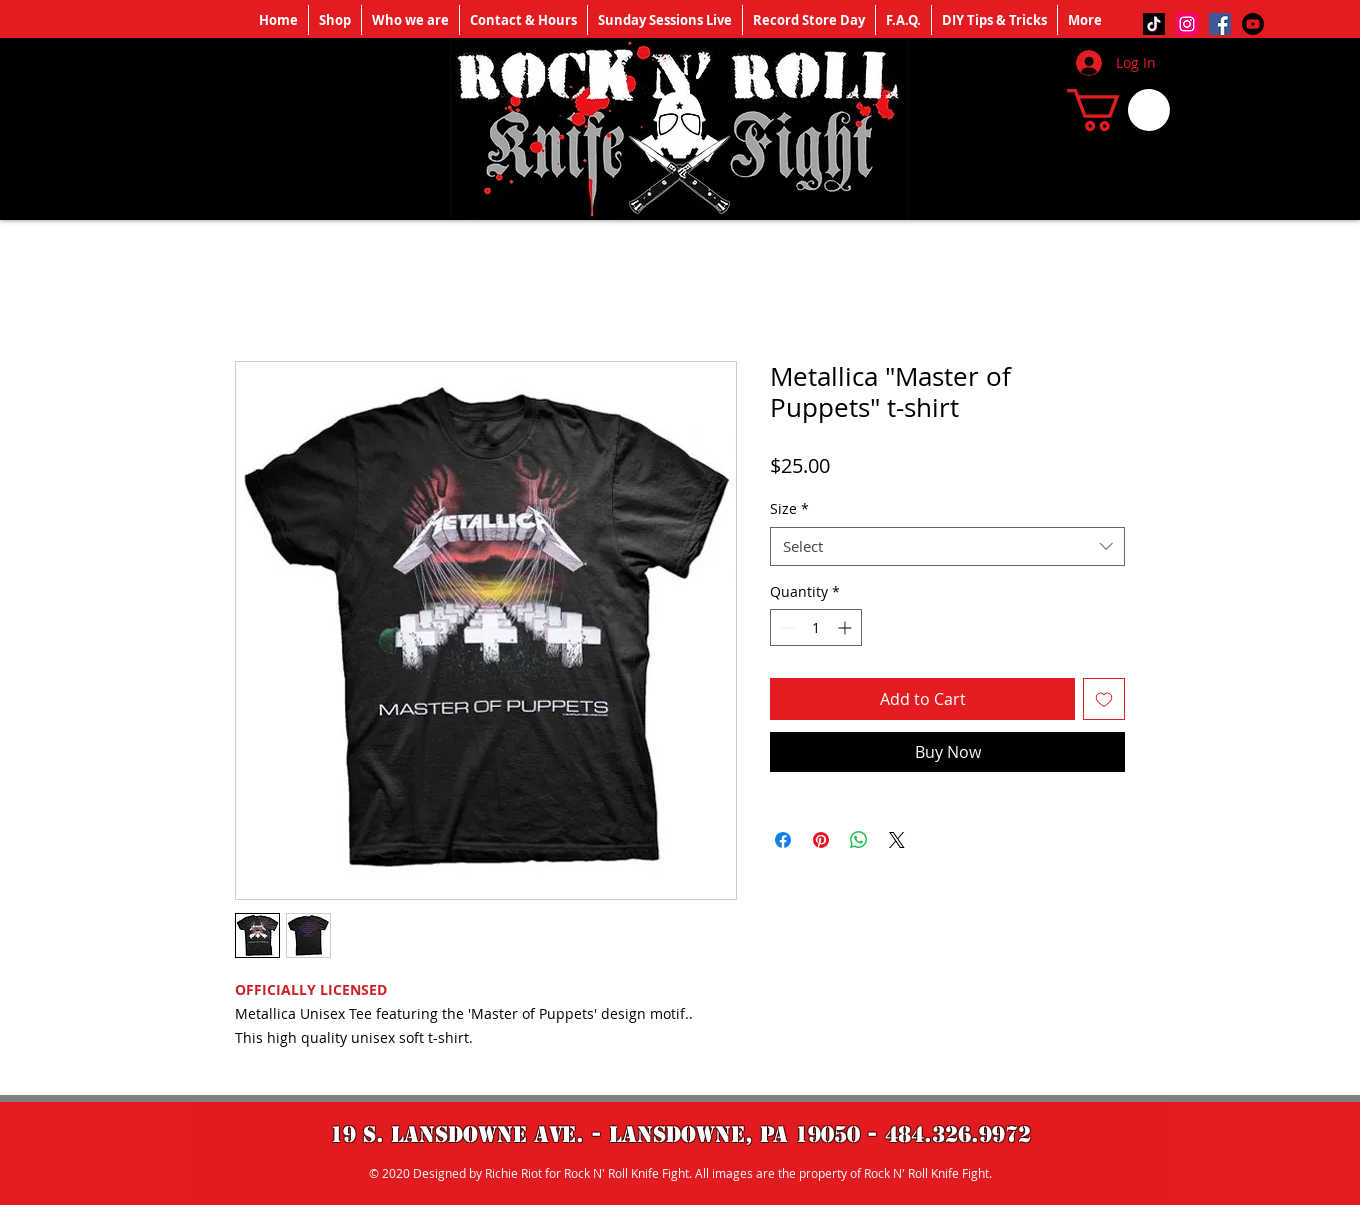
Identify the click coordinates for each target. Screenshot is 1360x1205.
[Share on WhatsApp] (859, 840)
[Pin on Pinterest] (821, 840)
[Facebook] (1220, 24)
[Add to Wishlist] (1104, 699)
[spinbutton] (816, 627)
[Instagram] (1187, 24)
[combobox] (947, 546)
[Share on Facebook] (783, 840)
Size (789, 508)
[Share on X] (897, 840)
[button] (1118, 110)
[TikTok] (1154, 24)
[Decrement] (785, 627)
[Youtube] (1253, 24)
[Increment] (846, 627)
